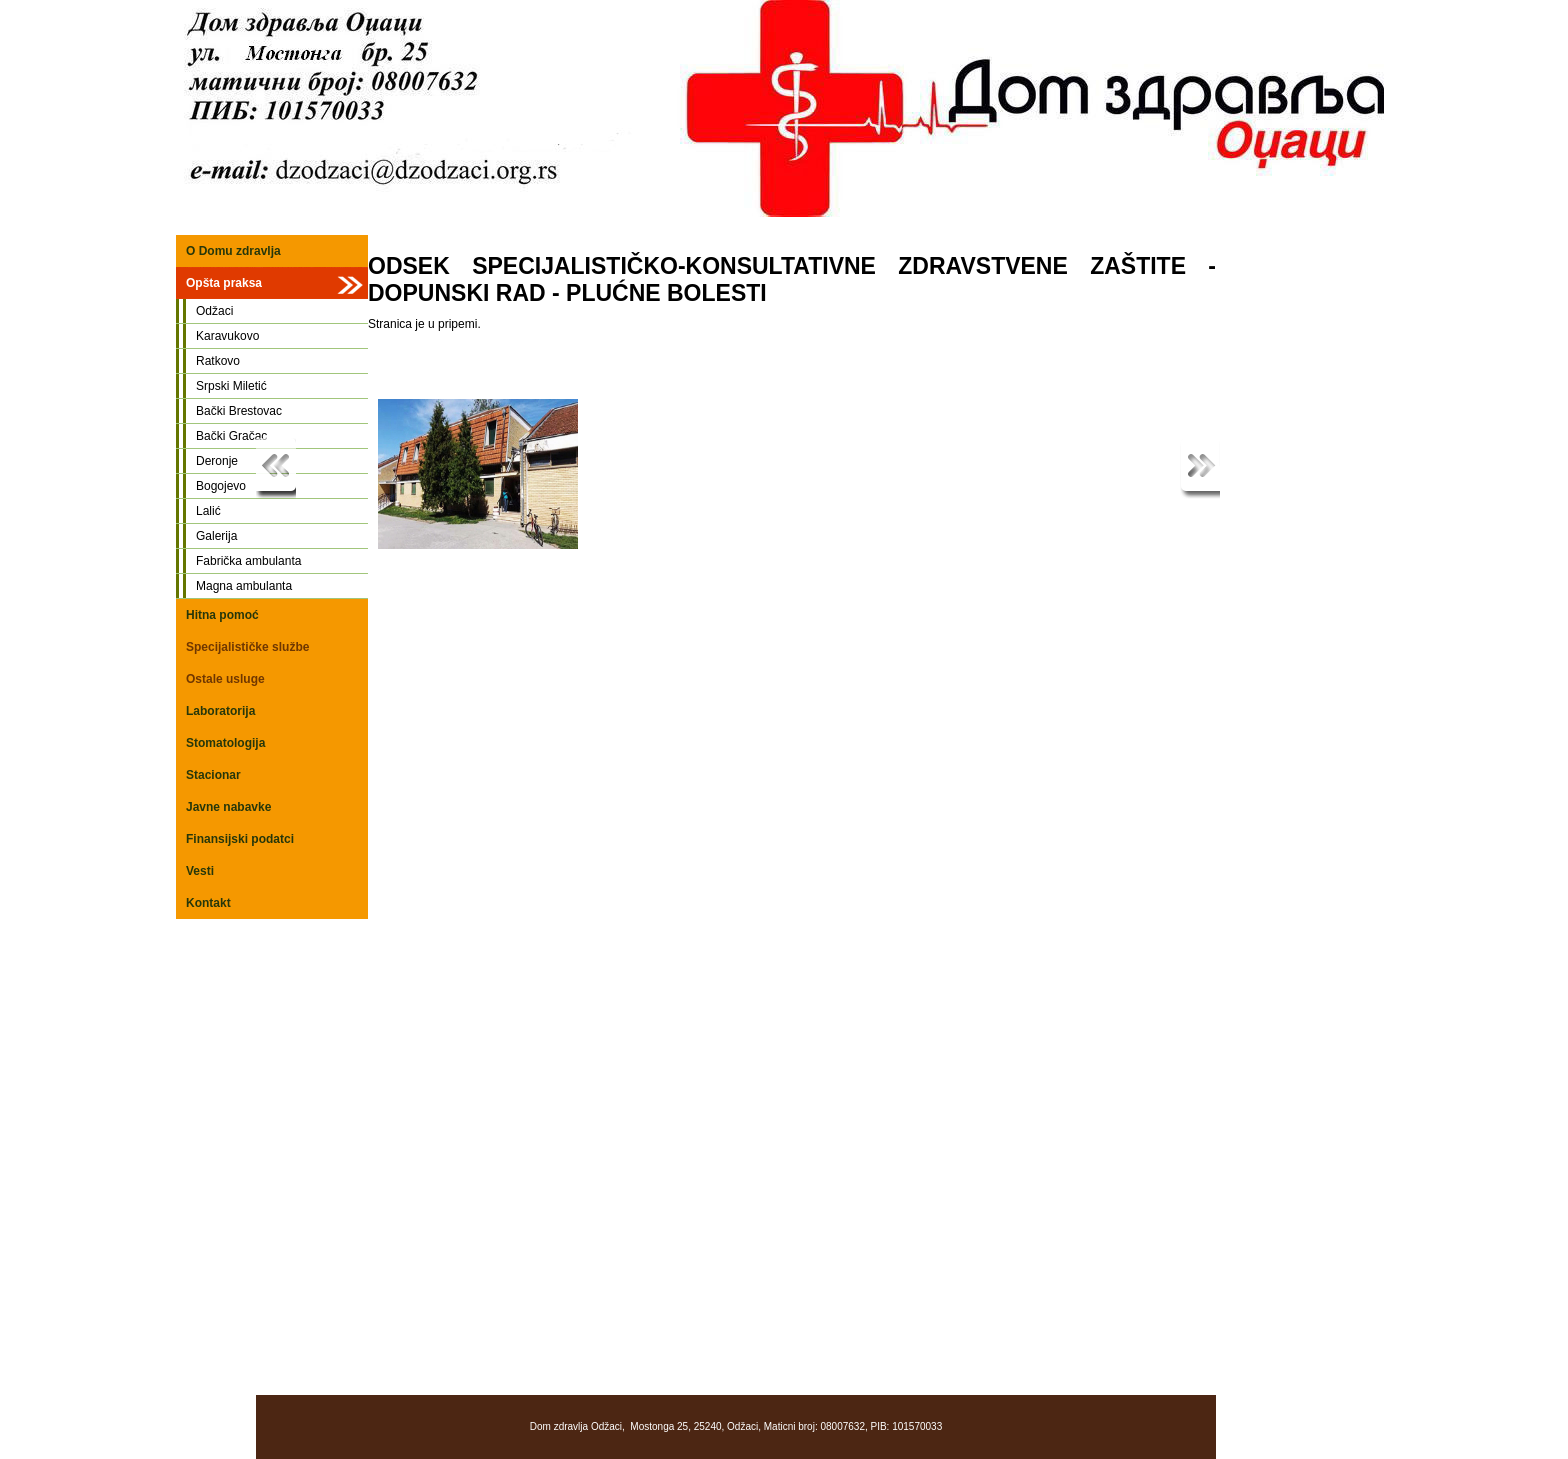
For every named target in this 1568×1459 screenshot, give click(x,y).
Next (1200, 468)
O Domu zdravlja (233, 251)
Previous (276, 468)
